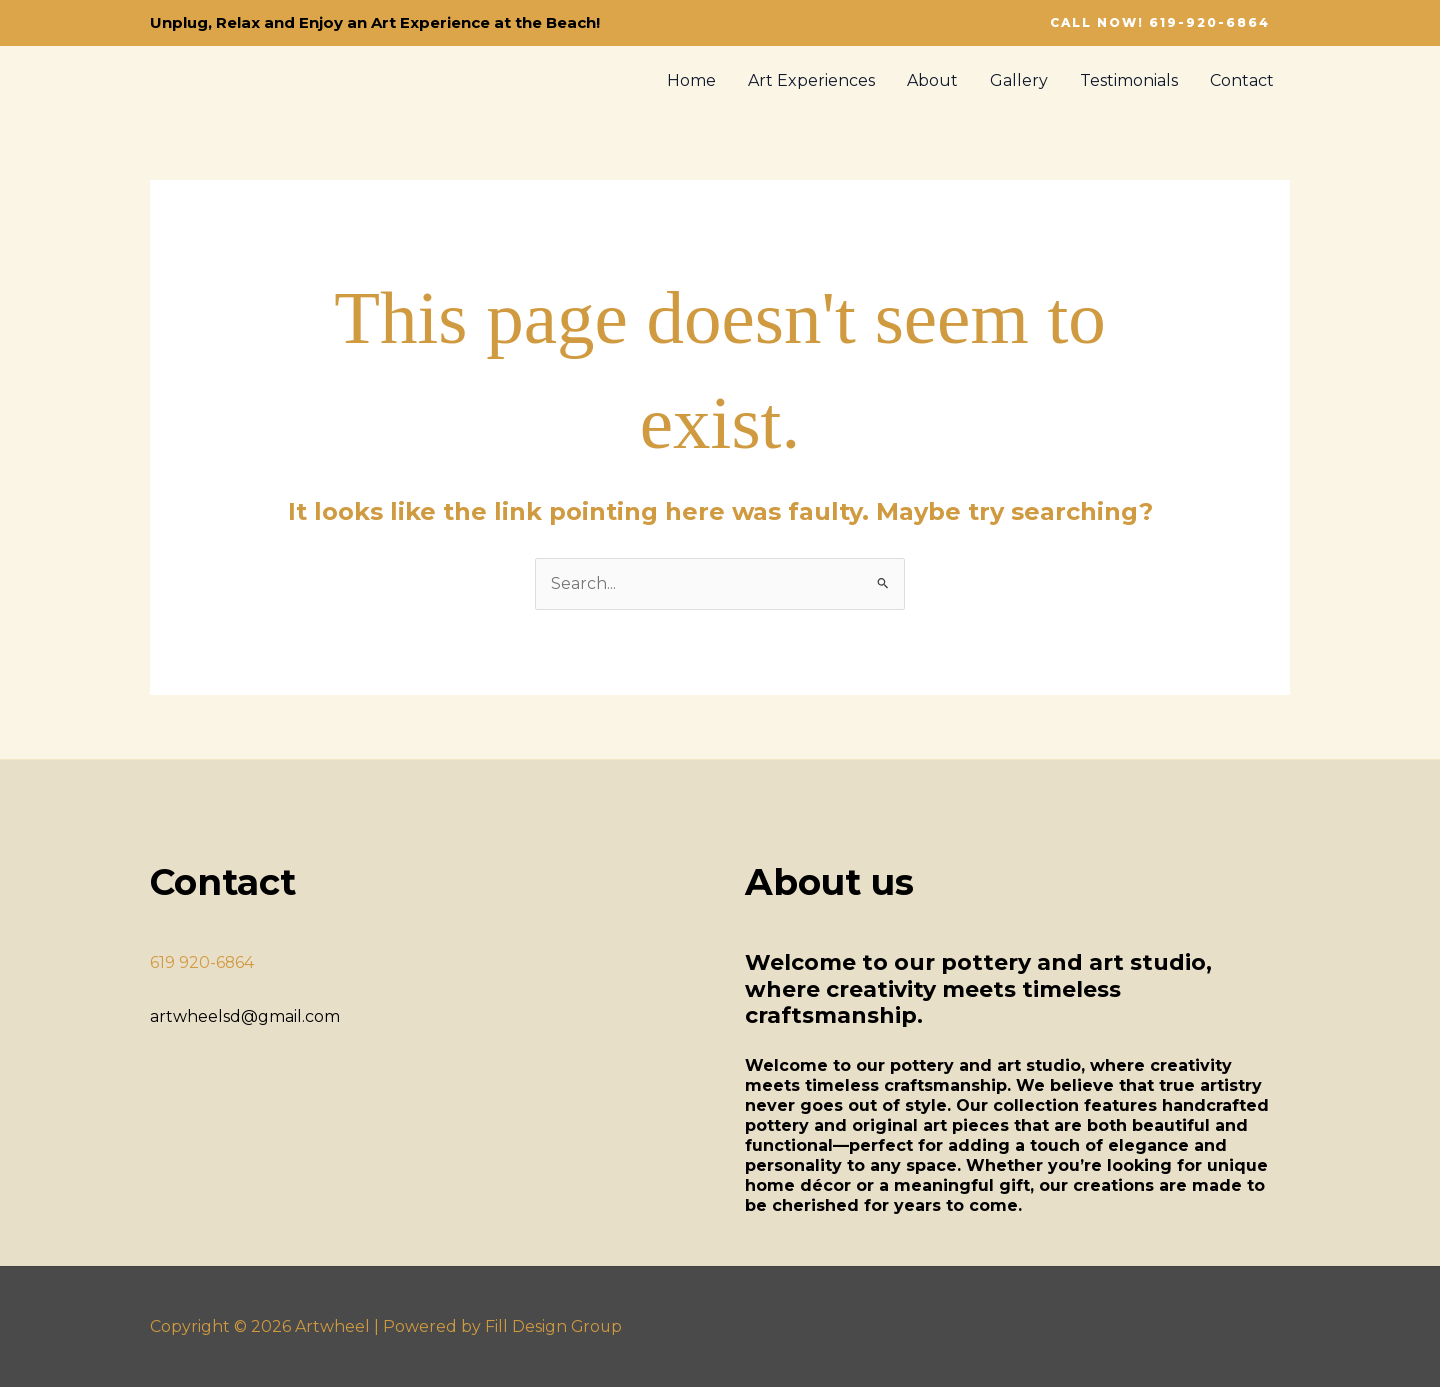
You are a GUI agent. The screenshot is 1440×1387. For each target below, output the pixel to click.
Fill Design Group (554, 1326)
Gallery (1019, 80)
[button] (1160, 23)
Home (691, 80)
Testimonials (1129, 80)
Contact (1242, 80)
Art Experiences (811, 80)
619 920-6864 (202, 962)
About (932, 80)
